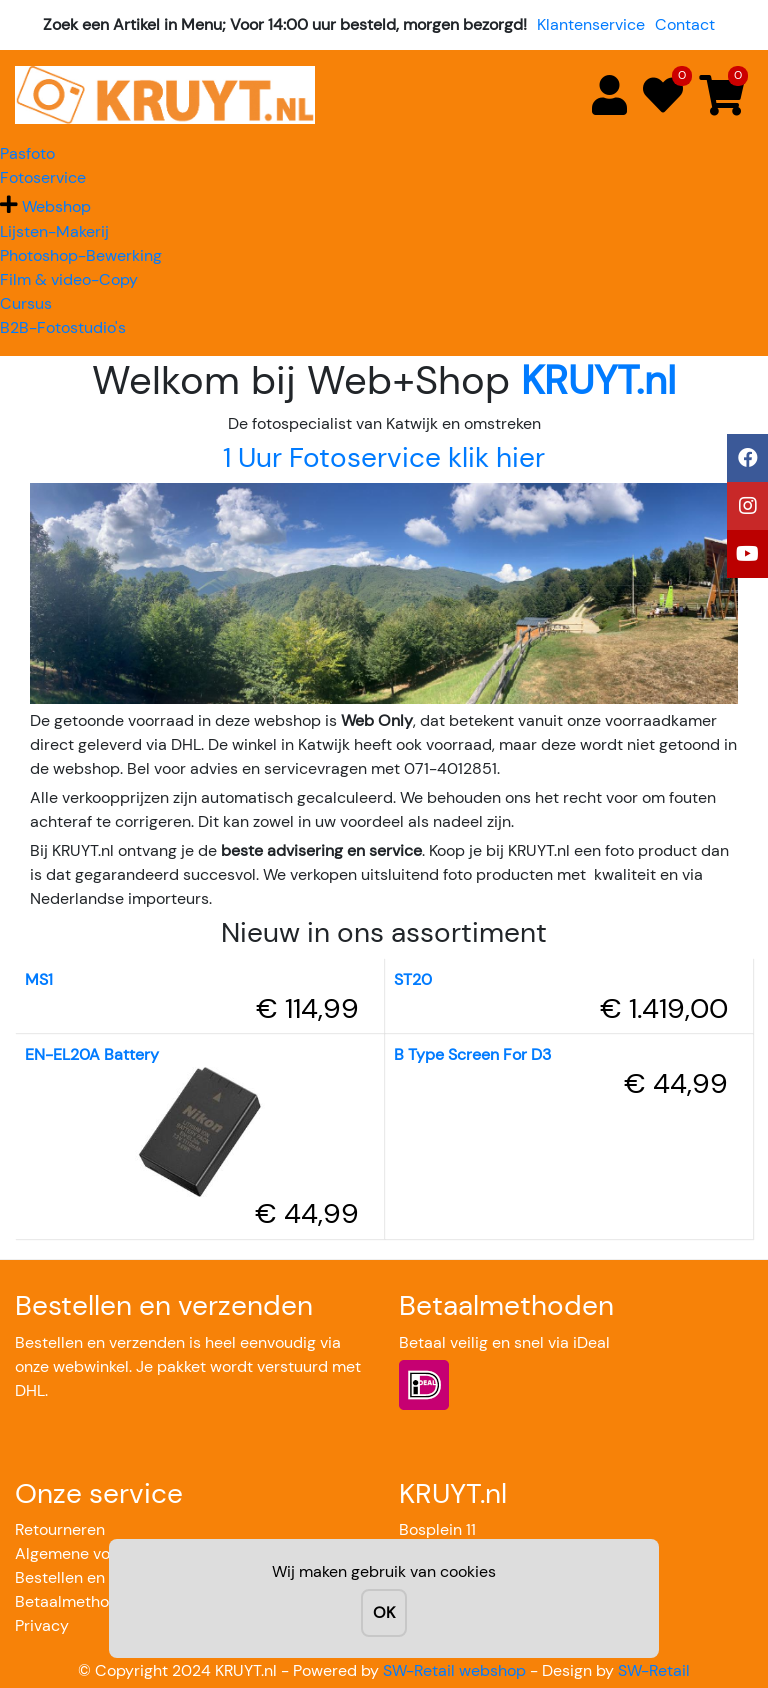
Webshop (56, 206)
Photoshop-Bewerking (81, 255)
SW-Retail (654, 1670)
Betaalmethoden (76, 1601)
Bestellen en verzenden (100, 1577)
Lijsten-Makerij (54, 231)
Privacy (42, 1625)
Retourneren (60, 1529)
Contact (685, 24)
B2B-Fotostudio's (63, 327)
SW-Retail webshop (454, 1670)
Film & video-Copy (69, 279)
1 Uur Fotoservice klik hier (384, 457)
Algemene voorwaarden (102, 1553)
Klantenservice (591, 24)
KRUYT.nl (598, 380)
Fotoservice (43, 177)
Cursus (26, 303)
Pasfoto (27, 153)
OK (384, 1612)
